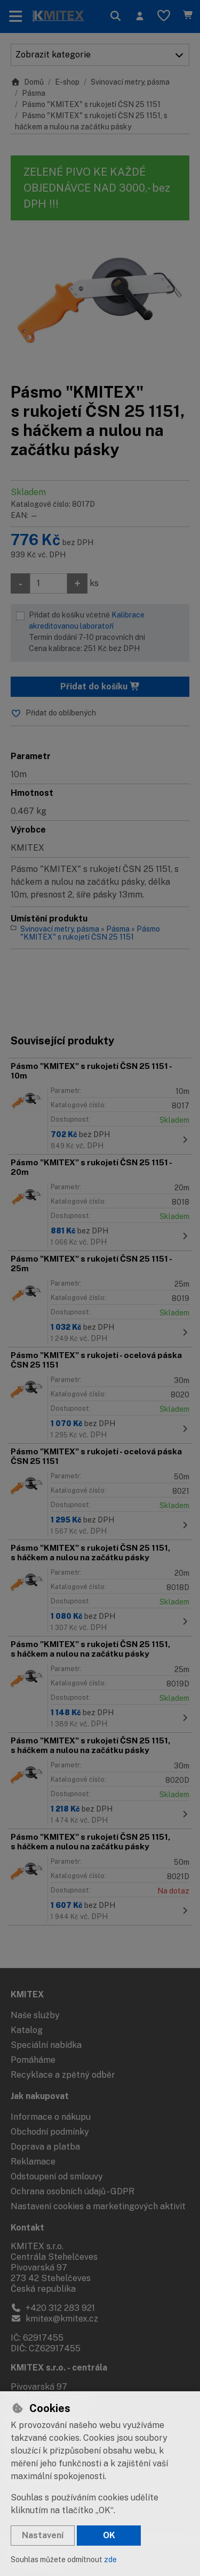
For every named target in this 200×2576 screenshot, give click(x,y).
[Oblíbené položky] (163, 16)
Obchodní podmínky (50, 2132)
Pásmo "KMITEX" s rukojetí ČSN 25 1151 (91, 104)
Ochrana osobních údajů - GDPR (72, 2191)
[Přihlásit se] (139, 16)
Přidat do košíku (100, 686)
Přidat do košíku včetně (106, 632)
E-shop (67, 82)
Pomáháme (33, 2060)
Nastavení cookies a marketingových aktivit (98, 2206)
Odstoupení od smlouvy (57, 2176)
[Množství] (48, 583)
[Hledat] (115, 16)
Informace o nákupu (51, 2117)
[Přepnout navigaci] (15, 16)
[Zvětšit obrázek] (100, 301)
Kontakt (27, 2228)
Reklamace (33, 2162)
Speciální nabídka (46, 2045)
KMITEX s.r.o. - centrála (59, 2368)
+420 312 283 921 (53, 2308)
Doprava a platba (45, 2147)
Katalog (27, 2030)
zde (110, 2559)
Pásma (33, 93)
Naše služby (35, 2015)
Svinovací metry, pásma (130, 82)
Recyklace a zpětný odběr (63, 2075)
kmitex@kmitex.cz (54, 2319)
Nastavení (42, 2535)
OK (109, 2535)
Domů (27, 82)
